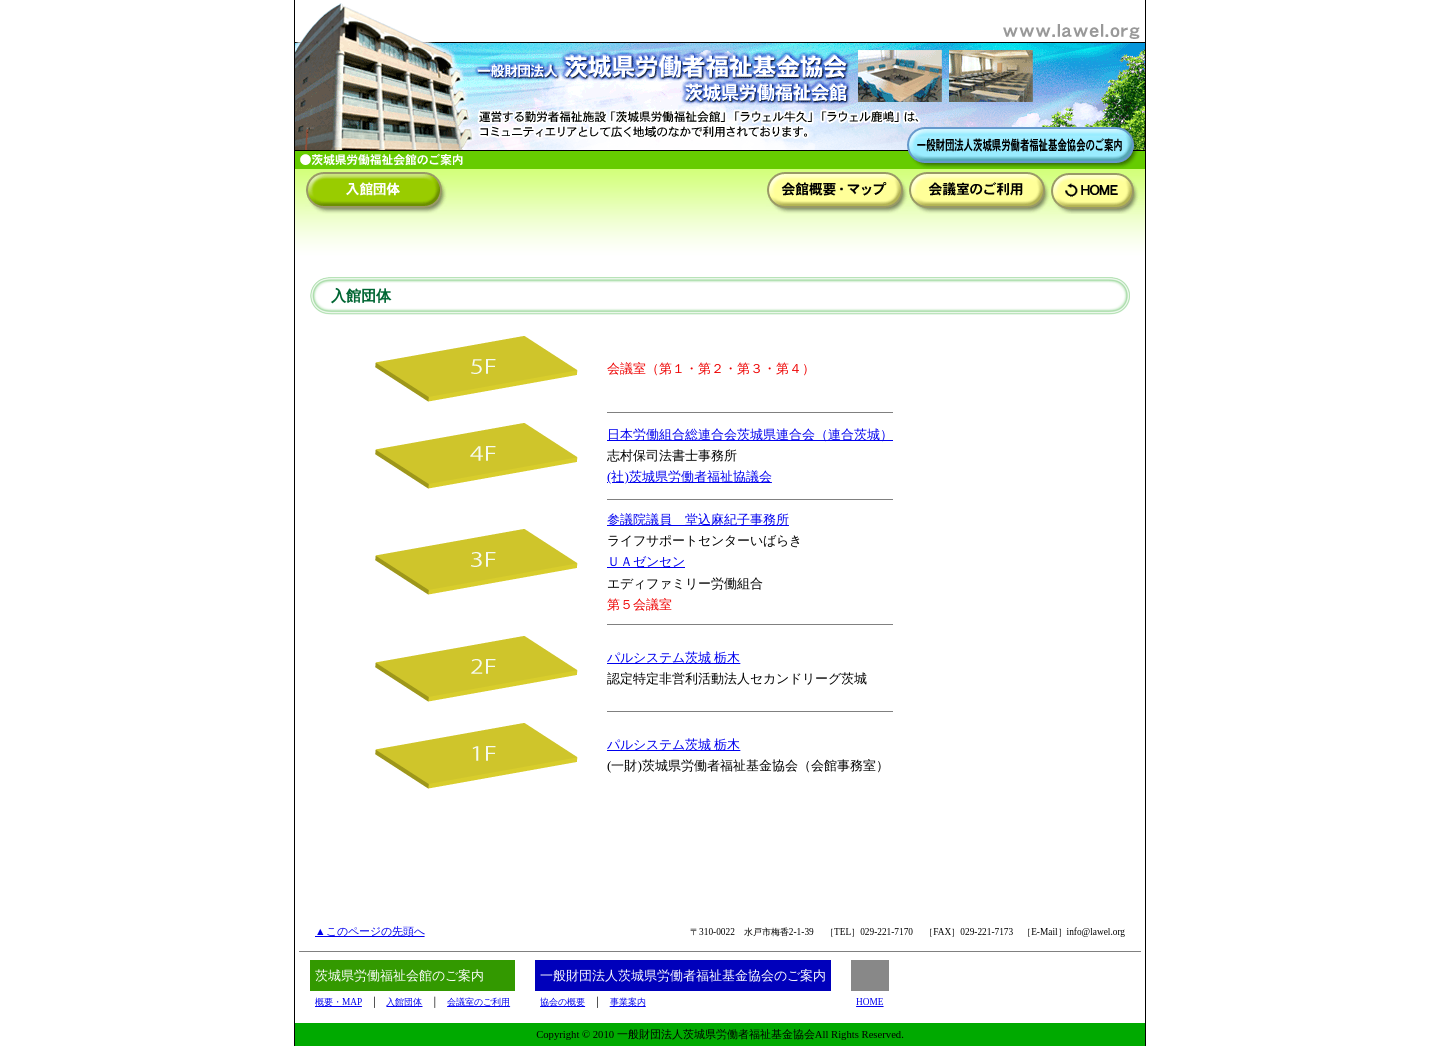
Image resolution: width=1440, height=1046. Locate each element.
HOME (869, 1002)
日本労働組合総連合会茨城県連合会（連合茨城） (750, 434)
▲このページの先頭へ (370, 931)
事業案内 (628, 1002)
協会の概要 (562, 1002)
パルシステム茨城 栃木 (673, 657)
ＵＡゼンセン (646, 561)
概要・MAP (338, 1002)
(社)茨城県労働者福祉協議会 (689, 476)
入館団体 (404, 1002)
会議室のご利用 (478, 1002)
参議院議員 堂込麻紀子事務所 (698, 519)
